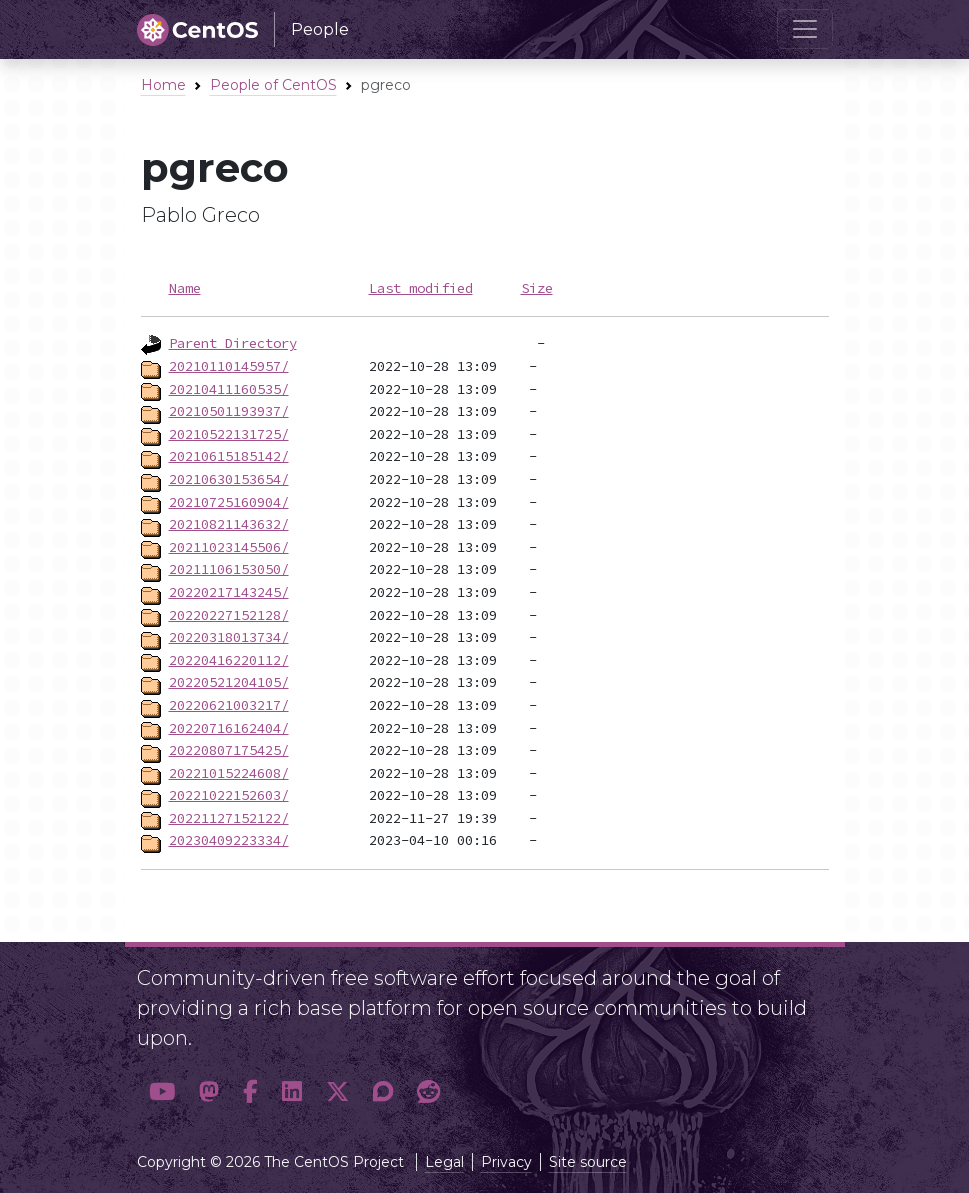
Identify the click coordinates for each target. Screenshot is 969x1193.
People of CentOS (273, 85)
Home (163, 85)
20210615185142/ (229, 456)
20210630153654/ (229, 479)
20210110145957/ (229, 366)
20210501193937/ (229, 411)
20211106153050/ (229, 569)
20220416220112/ (229, 660)
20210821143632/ (229, 524)
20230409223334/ (229, 840)
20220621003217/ (229, 705)
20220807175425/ (229, 750)
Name (185, 288)
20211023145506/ (229, 547)
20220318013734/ (229, 637)
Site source (588, 1162)
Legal (444, 1162)
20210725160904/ (229, 502)
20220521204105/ (229, 682)
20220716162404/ (229, 728)
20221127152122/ (229, 818)
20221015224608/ (229, 773)
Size (537, 288)
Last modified (421, 288)
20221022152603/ (229, 795)
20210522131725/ (229, 434)
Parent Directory (233, 343)
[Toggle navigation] (805, 29)
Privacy (506, 1162)
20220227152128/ (229, 615)
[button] (162, 1092)
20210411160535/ (229, 389)
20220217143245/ (229, 592)
